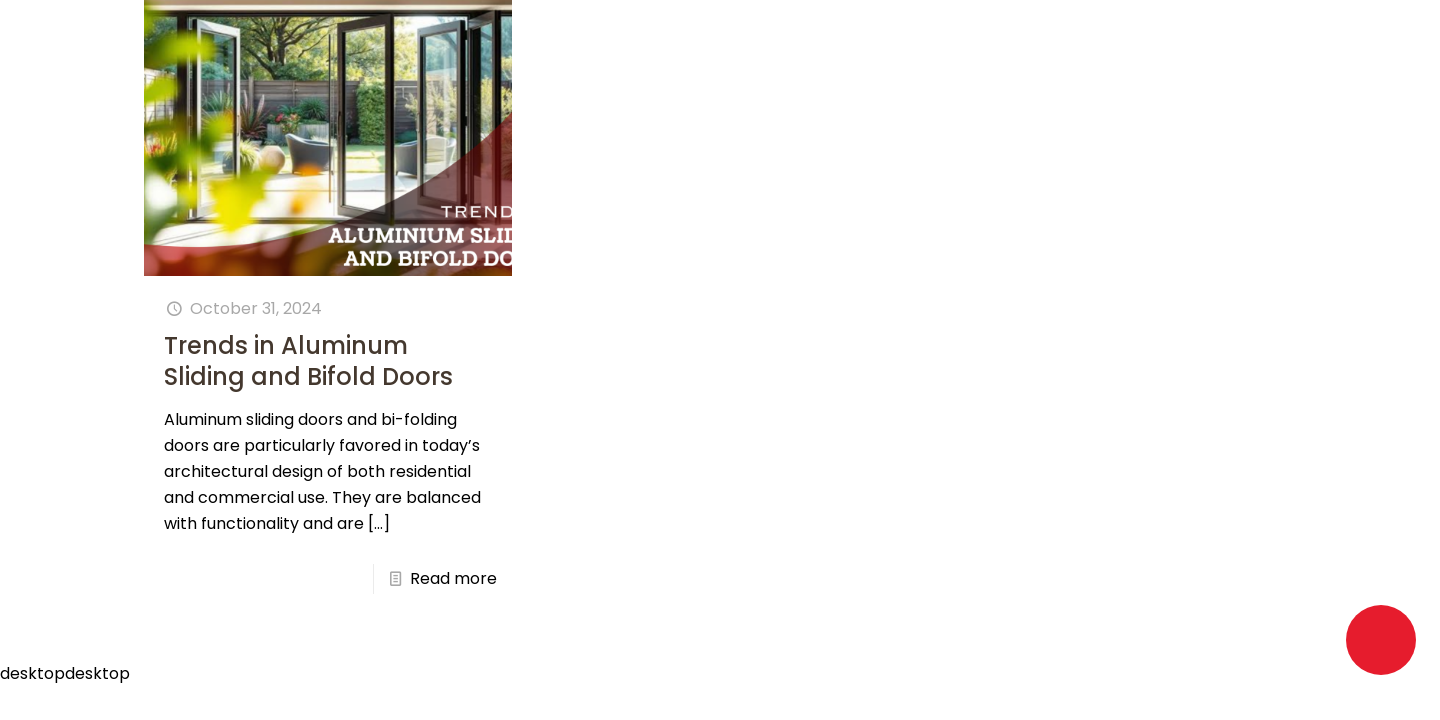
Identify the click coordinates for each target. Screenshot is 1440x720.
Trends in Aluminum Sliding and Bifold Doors (308, 361)
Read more (453, 578)
